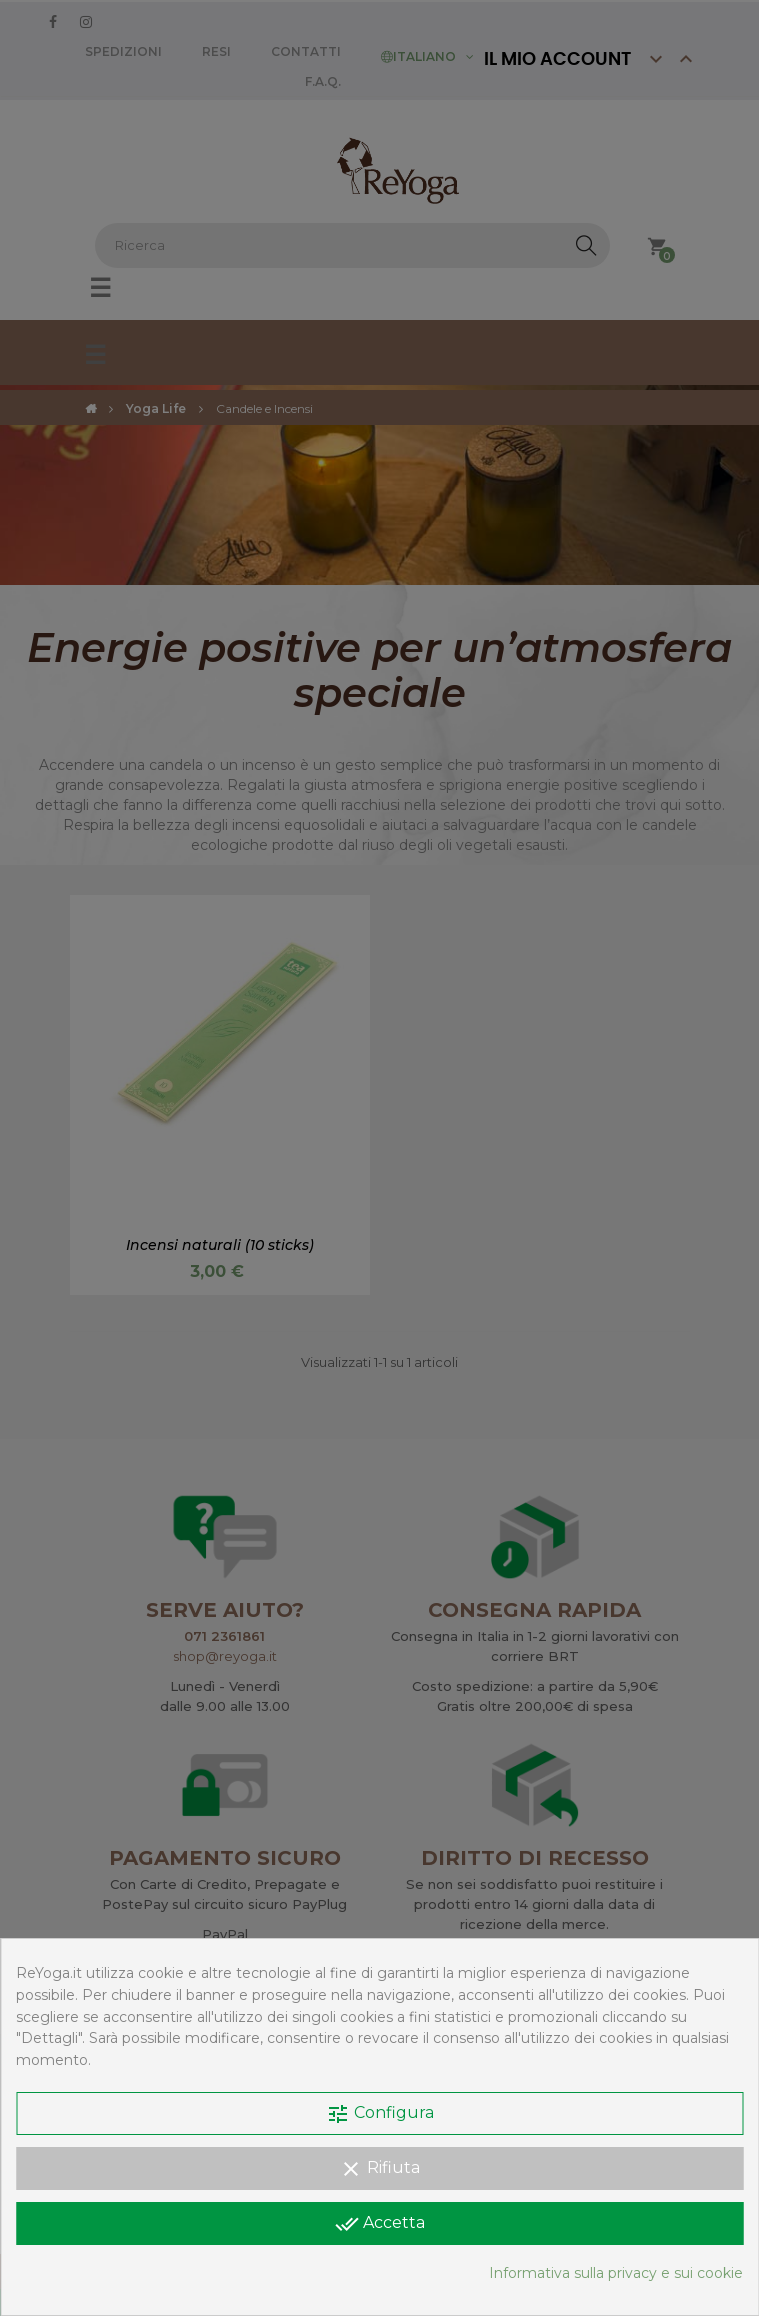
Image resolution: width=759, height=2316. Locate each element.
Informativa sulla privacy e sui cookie (616, 2273)
